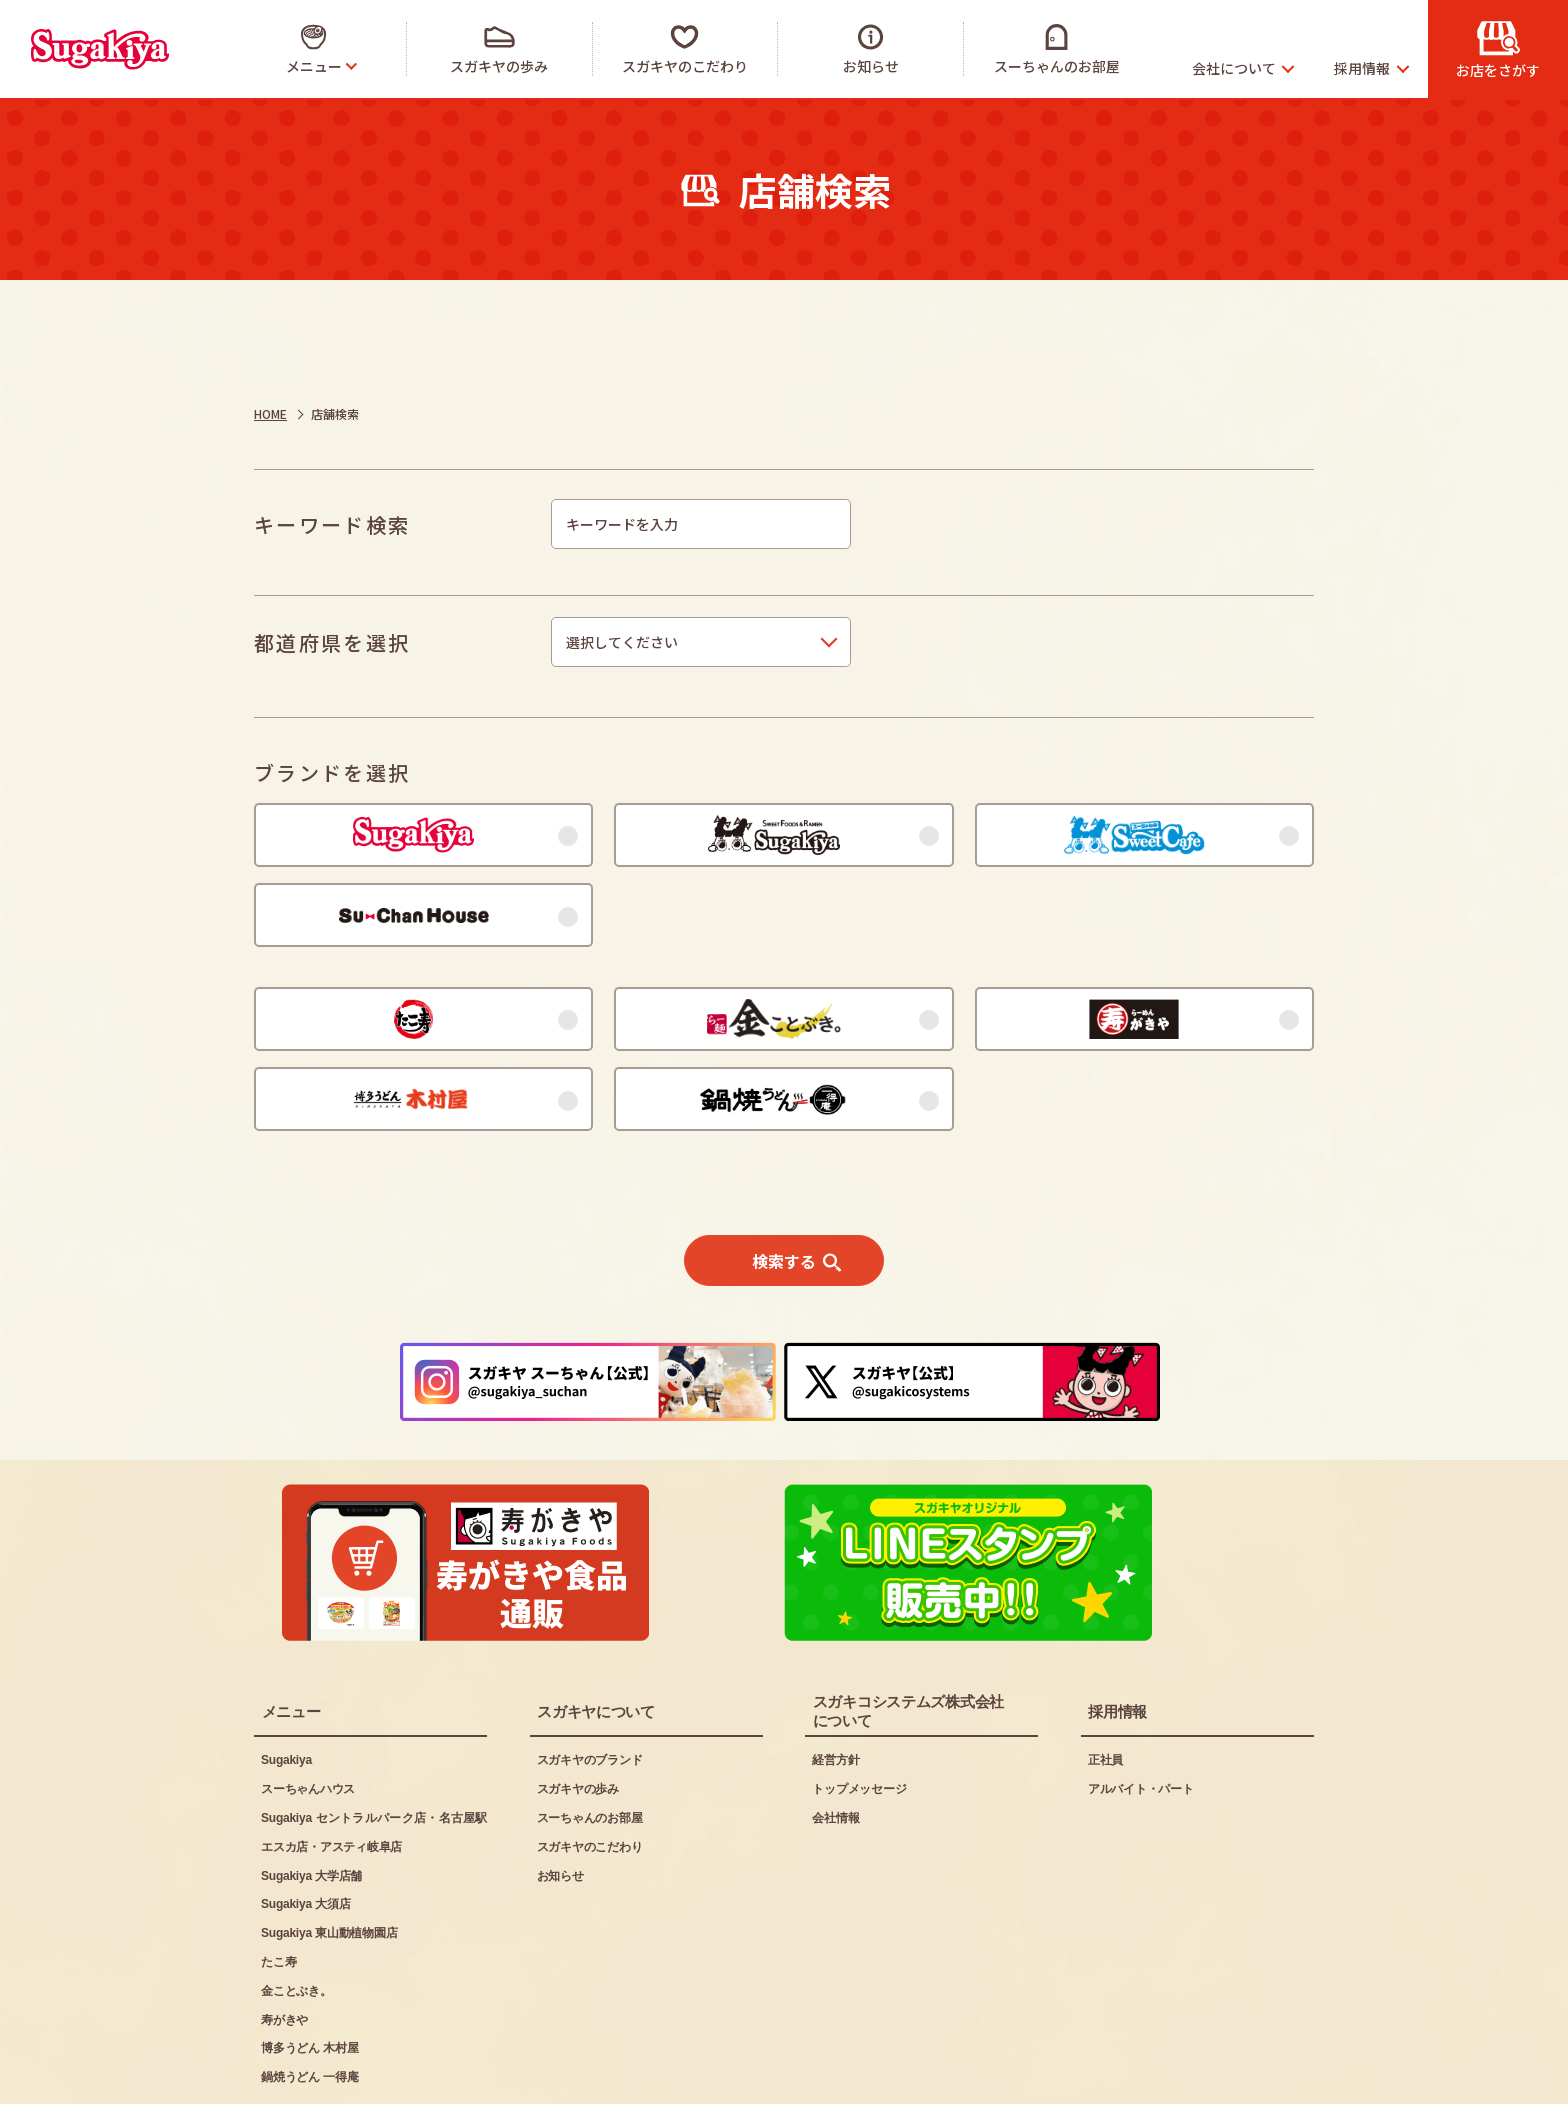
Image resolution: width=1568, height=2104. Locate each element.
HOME (270, 413)
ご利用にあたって (310, 2075)
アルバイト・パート (1141, 1714)
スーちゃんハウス (308, 1714)
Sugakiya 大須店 (305, 1829)
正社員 (1105, 1685)
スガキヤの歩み (578, 1714)
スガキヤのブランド (590, 1685)
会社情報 (835, 1743)
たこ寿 (278, 1887)
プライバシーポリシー (500, 2075)
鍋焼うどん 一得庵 (309, 2002)
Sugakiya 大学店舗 (311, 1801)
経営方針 (835, 1685)
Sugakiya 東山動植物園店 (329, 1858)
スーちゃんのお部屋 (590, 1743)
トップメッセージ (859, 1714)
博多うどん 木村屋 (309, 1973)
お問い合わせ (675, 2075)
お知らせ (560, 1801)
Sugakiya (286, 1685)
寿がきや (284, 1945)
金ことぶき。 (296, 1916)
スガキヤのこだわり (590, 1772)
